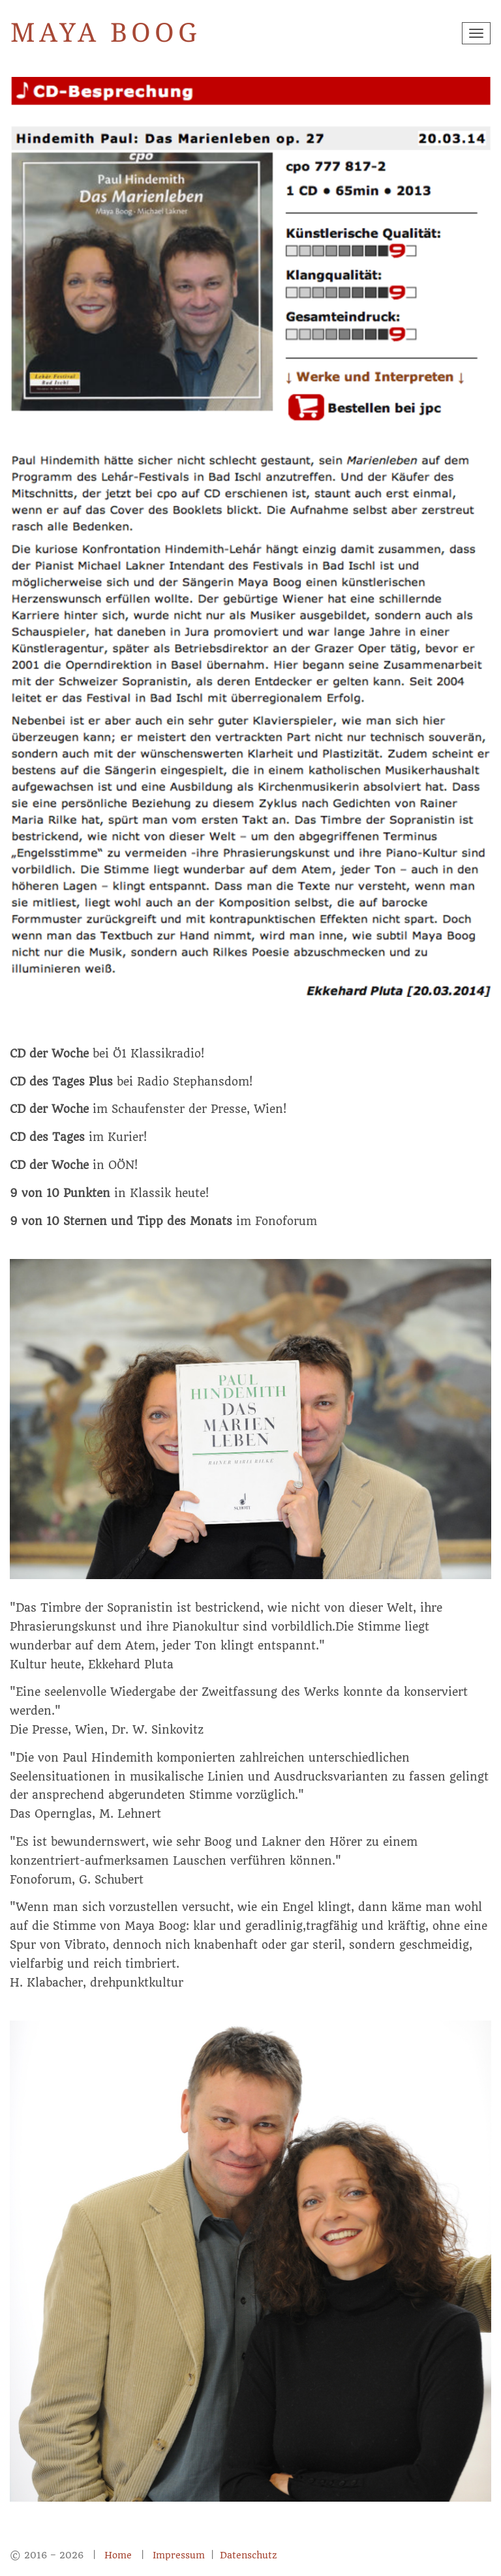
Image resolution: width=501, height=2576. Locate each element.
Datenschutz (248, 2555)
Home (118, 2555)
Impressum (180, 2555)
